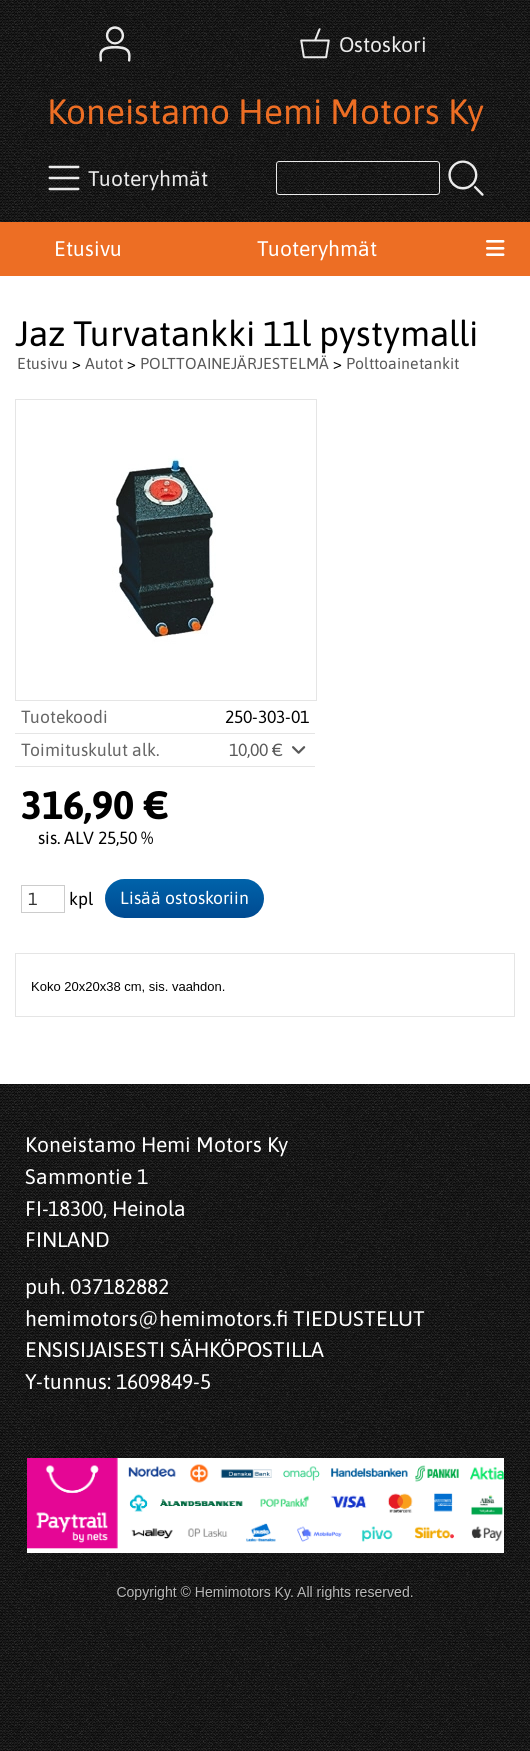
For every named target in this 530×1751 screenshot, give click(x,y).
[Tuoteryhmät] (130, 178)
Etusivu (88, 248)
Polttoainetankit (402, 363)
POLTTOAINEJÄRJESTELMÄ (234, 363)
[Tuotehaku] (358, 178)
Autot (104, 363)
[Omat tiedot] (115, 44)
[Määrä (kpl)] (43, 899)
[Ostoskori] (365, 44)
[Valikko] (494, 249)
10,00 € (269, 750)
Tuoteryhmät (317, 248)
